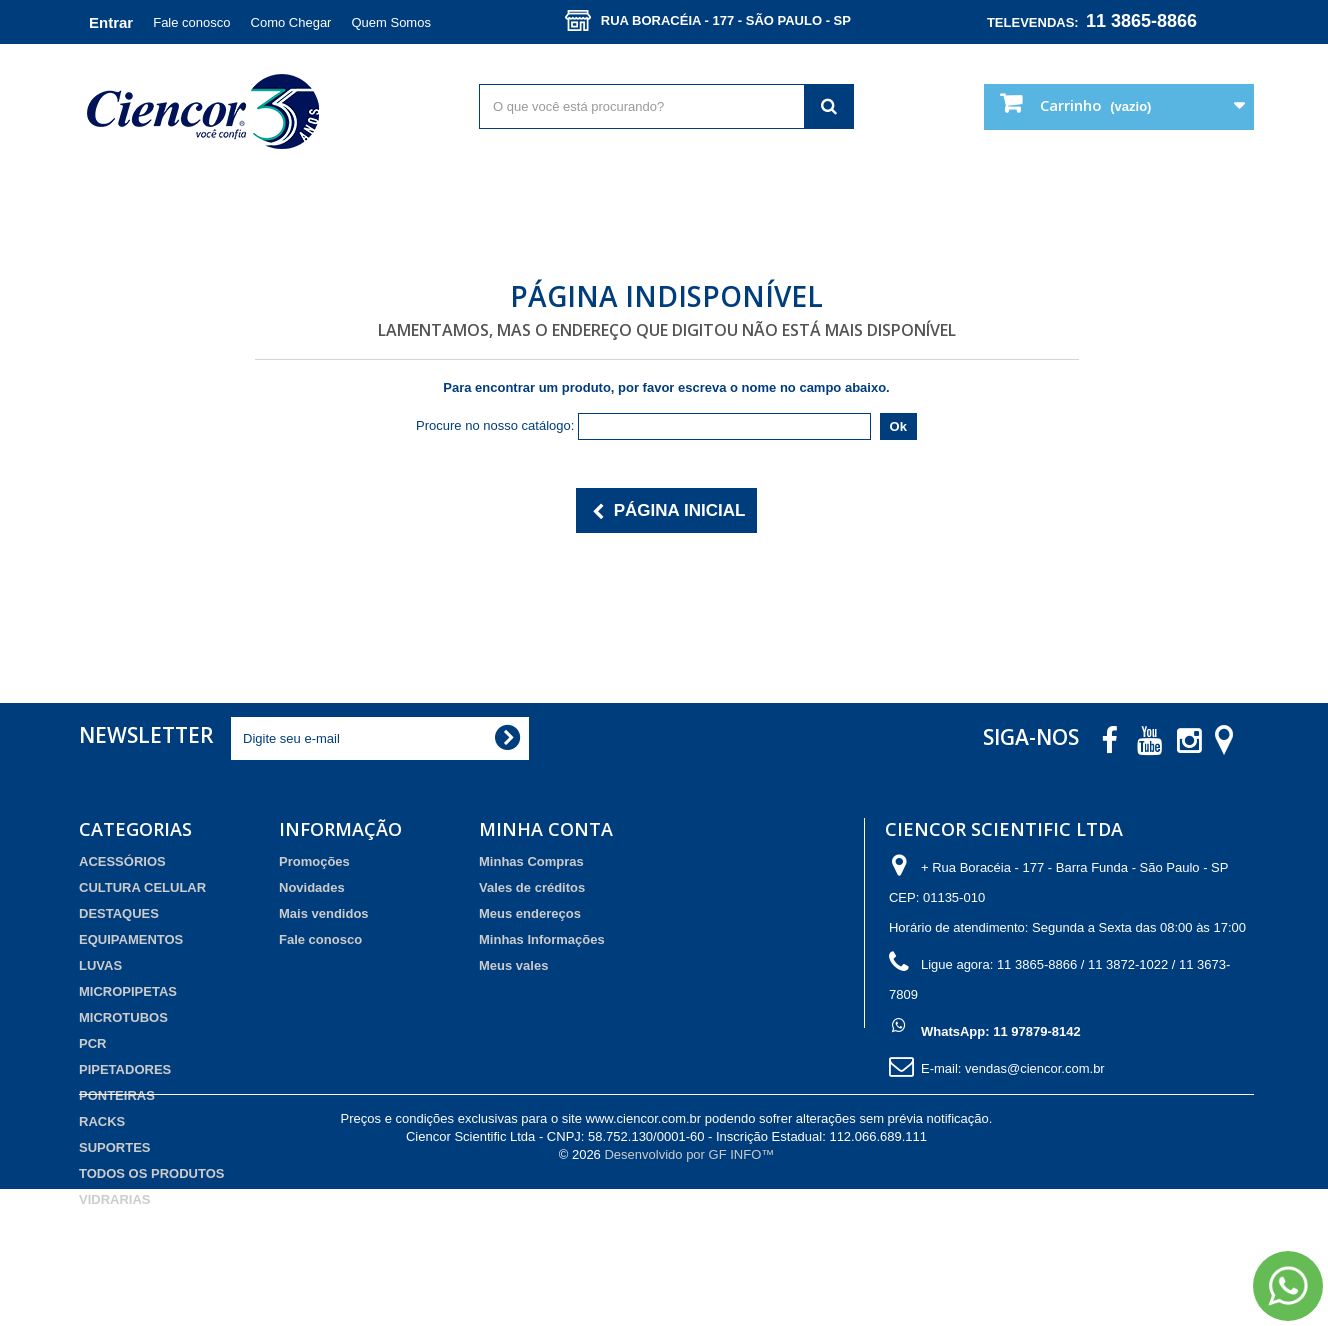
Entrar (111, 22)
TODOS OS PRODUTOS (151, 1173)
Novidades (312, 887)
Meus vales (513, 965)
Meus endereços (530, 913)
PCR (92, 1043)
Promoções (314, 861)
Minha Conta (546, 829)
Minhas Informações (542, 939)
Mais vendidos (324, 913)
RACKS (102, 1121)
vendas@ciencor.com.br (1035, 1068)
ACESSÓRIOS (122, 861)
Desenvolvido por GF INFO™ (689, 1291)
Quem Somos (390, 22)
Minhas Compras (531, 861)
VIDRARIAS (115, 1199)
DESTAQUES (119, 913)
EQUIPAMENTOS (131, 939)
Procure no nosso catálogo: (495, 425)
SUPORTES (115, 1147)
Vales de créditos (532, 887)
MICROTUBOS (123, 1017)
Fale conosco (191, 22)
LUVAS (100, 965)
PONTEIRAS (117, 1095)
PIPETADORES (125, 1069)
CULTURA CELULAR (142, 887)
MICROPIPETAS (128, 991)
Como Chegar (291, 22)
